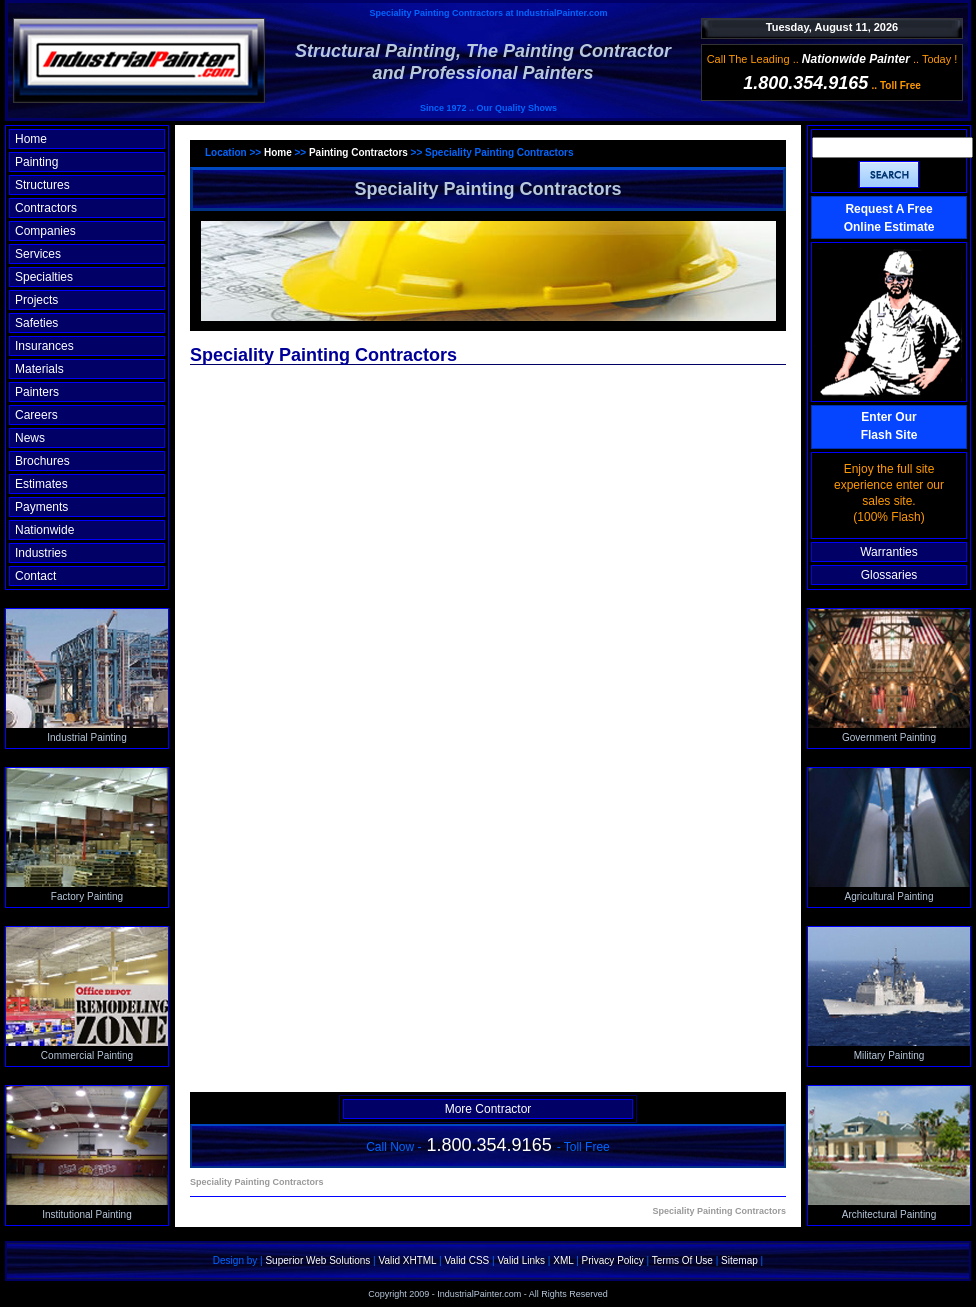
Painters (37, 392)
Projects (36, 300)
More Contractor (488, 1109)
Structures (42, 185)
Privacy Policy (613, 1260)
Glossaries (889, 575)
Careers (36, 415)
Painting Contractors (358, 152)
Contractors (46, 208)
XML (563, 1260)
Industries (41, 553)
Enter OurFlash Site (889, 426)
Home (31, 139)
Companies (45, 231)
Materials (39, 369)
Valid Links (521, 1260)
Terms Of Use (682, 1260)
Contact (35, 576)
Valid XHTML (407, 1260)
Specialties (44, 277)
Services (38, 254)
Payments (41, 507)
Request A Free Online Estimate (889, 218)
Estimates (41, 484)
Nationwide (44, 530)
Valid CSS (466, 1260)
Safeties (36, 323)
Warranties (889, 552)
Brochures (42, 461)
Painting (36, 162)
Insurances (44, 346)
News (30, 438)
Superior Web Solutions (317, 1260)
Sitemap (739, 1260)
